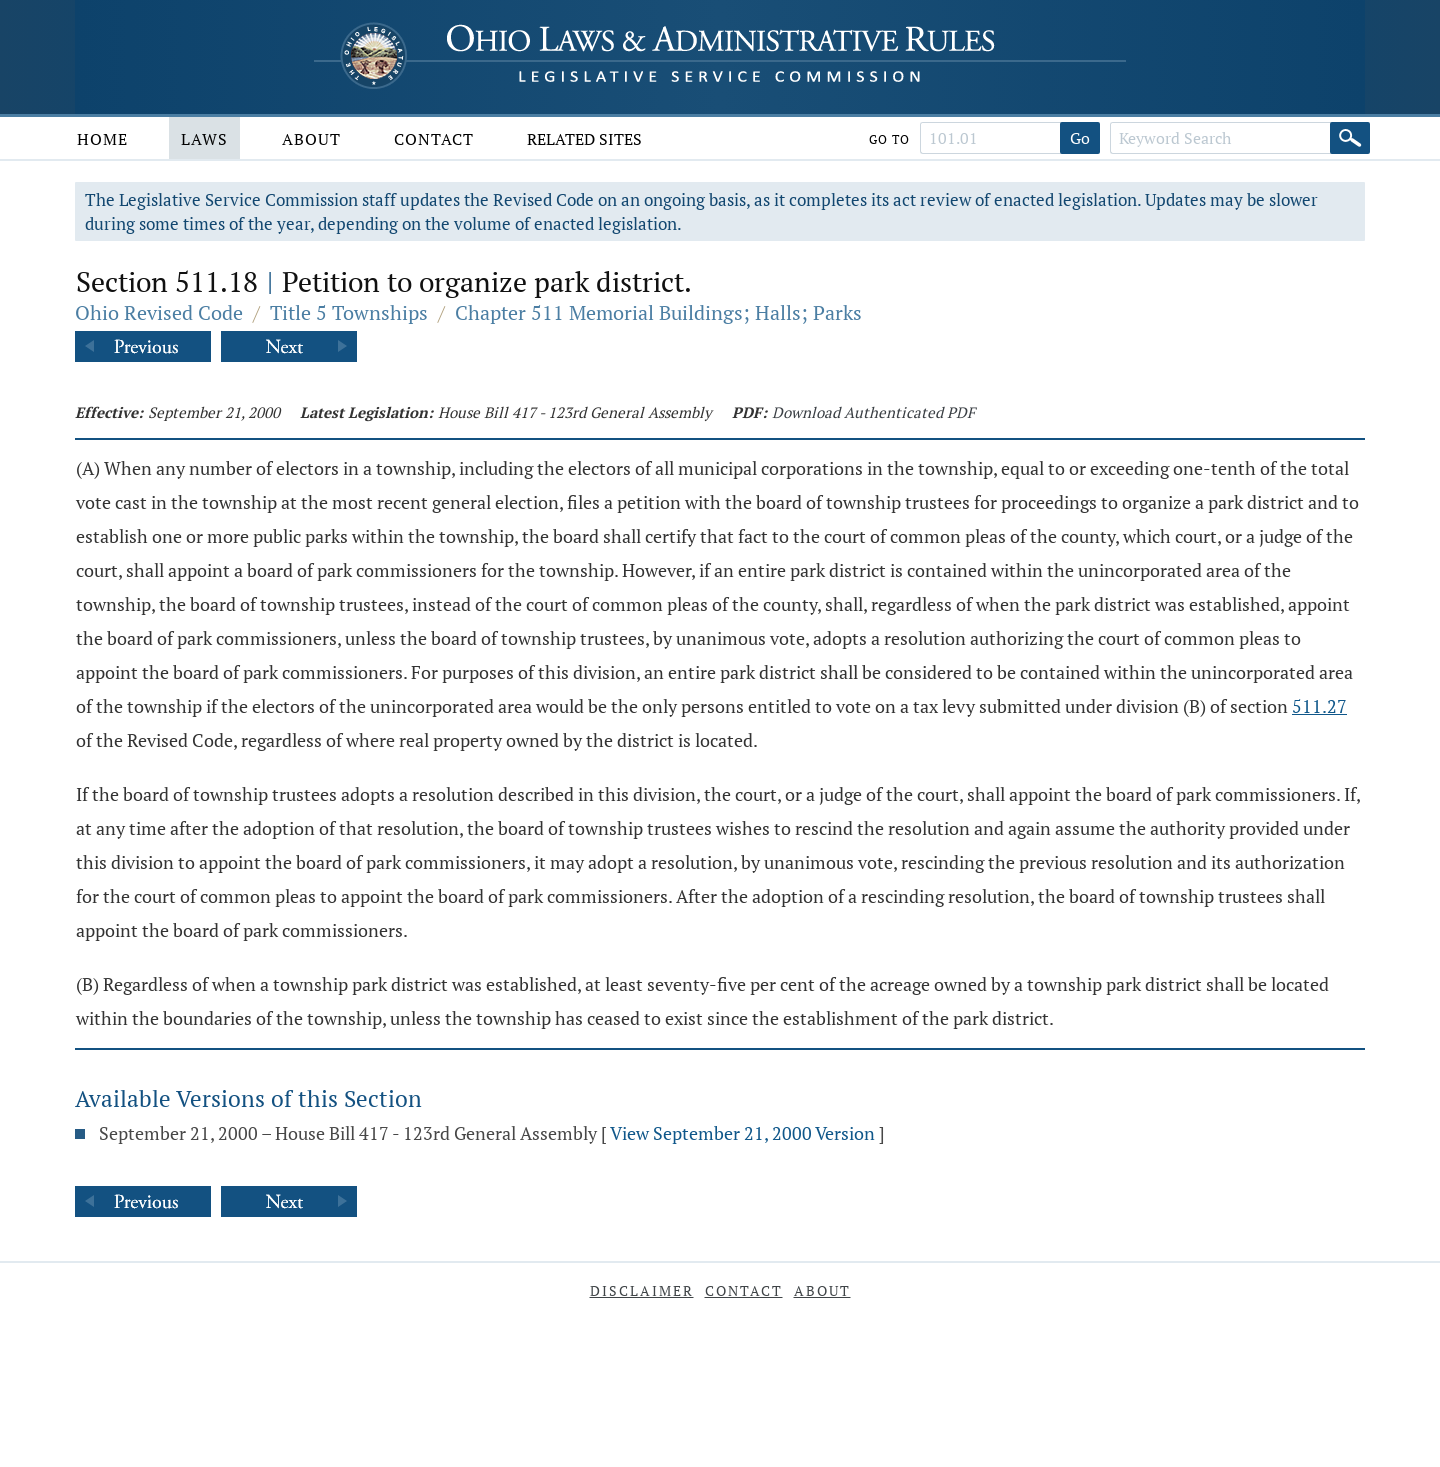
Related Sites (584, 139)
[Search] (1350, 138)
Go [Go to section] (1080, 138)
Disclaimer (642, 1290)
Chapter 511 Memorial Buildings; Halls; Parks (658, 312)
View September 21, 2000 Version (742, 1133)
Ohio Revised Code (159, 312)
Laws (204, 139)
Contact (434, 139)
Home (102, 139)
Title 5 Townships (349, 312)
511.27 (1319, 706)
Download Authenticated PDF (873, 412)
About (311, 139)
